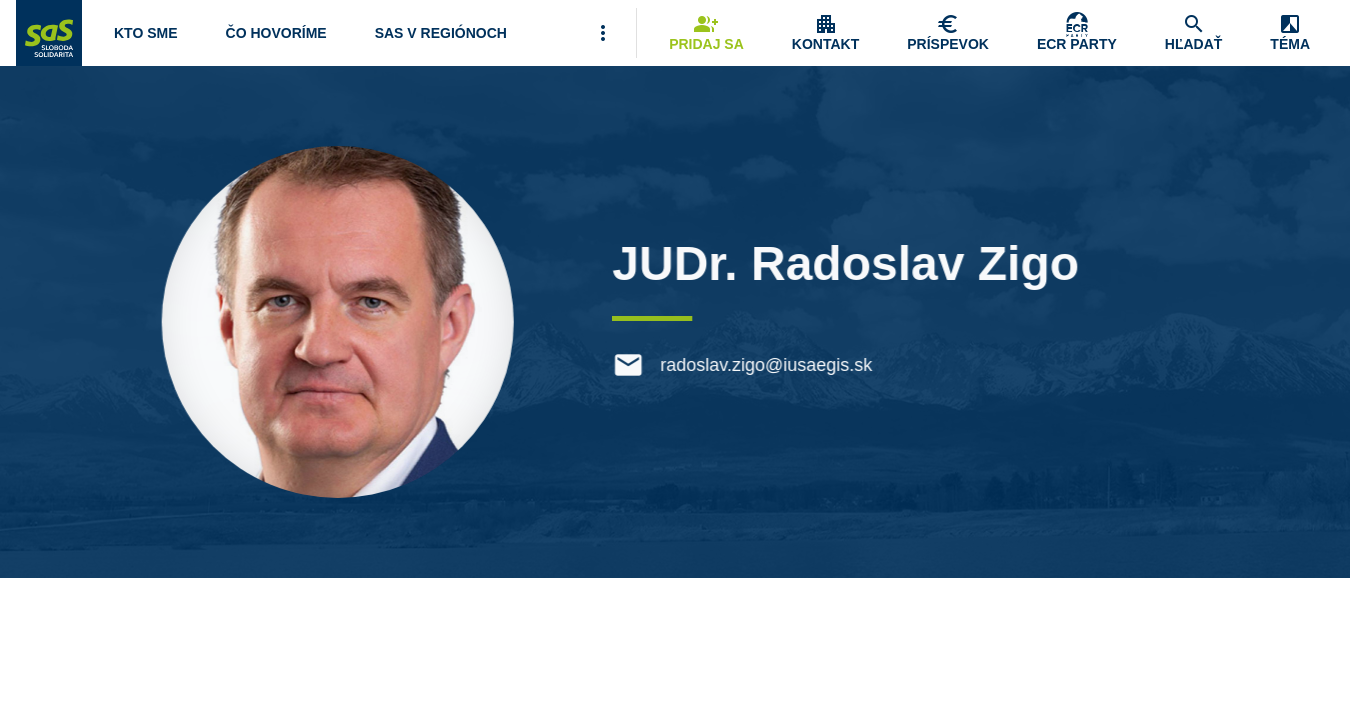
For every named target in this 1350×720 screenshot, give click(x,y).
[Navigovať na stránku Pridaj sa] (706, 33)
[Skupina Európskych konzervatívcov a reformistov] (1077, 33)
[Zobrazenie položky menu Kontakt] (825, 33)
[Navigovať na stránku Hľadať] (1194, 33)
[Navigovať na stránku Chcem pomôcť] (948, 33)
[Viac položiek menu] (603, 33)
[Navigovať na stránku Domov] (49, 33)
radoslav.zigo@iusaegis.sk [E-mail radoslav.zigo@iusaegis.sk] (771, 365)
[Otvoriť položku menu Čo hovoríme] (276, 33)
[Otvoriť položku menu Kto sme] (146, 33)
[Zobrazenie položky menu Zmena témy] (1290, 33)
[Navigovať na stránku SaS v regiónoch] (441, 33)
